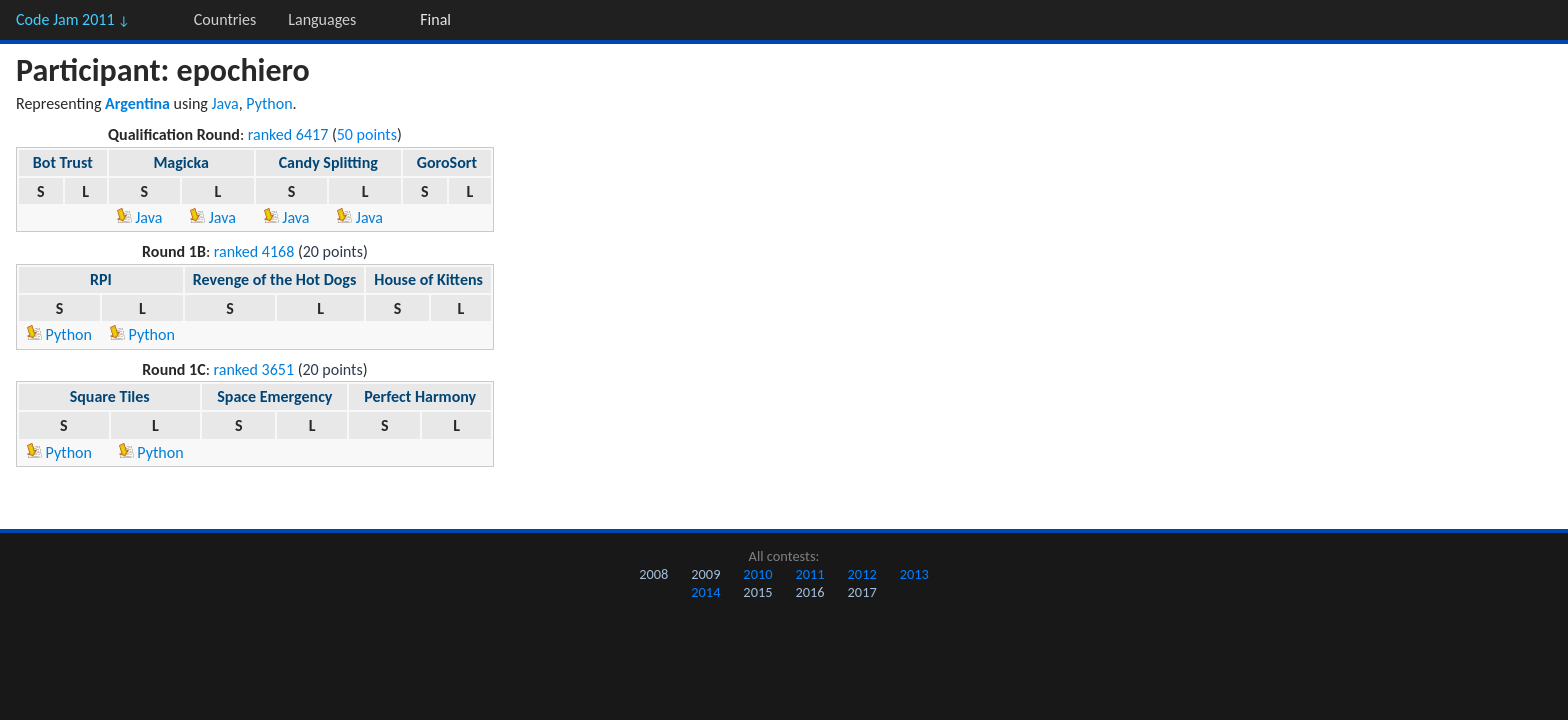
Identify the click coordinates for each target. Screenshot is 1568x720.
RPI (101, 279)
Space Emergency (274, 396)
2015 (757, 592)
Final (435, 19)
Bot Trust (63, 162)
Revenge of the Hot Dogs (275, 279)
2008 (653, 574)
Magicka (180, 162)
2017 (862, 592)
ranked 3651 (254, 369)
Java (225, 103)
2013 (914, 574)
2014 (705, 592)
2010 (757, 574)
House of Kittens (428, 279)
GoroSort (447, 162)
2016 (809, 592)
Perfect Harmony (420, 396)
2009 (705, 574)
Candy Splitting (328, 162)
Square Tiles (110, 396)
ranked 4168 (254, 251)
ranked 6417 (288, 134)
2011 (809, 574)
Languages (322, 19)
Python (269, 103)
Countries (225, 19)
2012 (862, 574)
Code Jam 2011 (73, 19)
